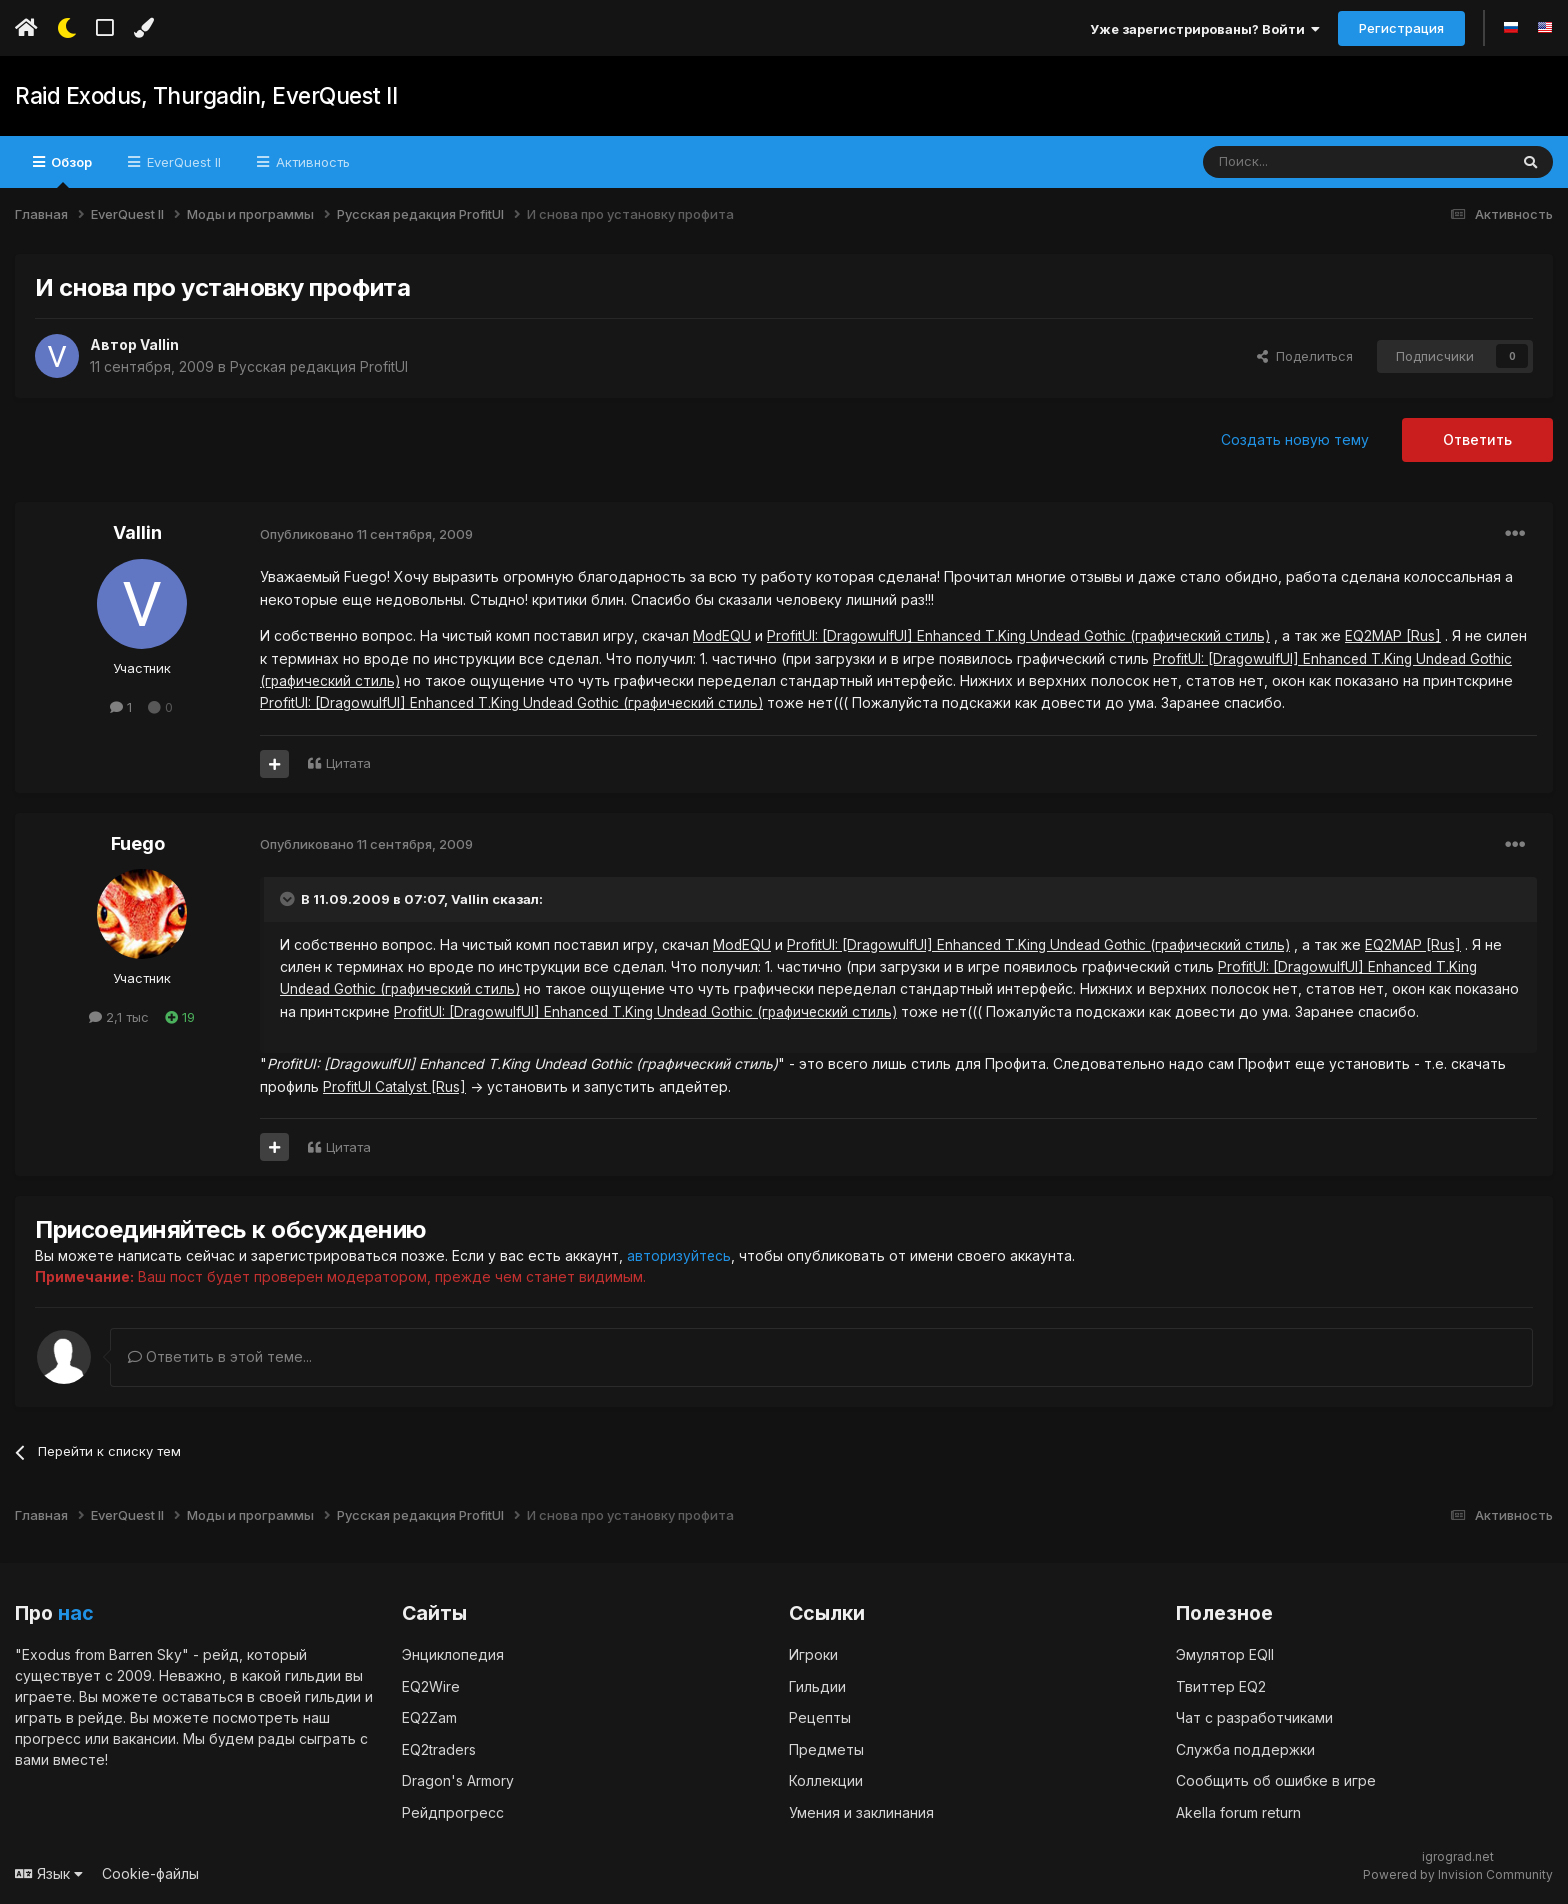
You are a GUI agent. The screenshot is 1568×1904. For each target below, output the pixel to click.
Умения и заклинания (861, 1811)
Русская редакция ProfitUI (320, 366)
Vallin (159, 344)
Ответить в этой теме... (220, 1356)
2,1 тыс (119, 1017)
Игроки (813, 1654)
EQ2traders (439, 1748)
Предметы (826, 1748)
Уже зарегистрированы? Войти (1205, 29)
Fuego (138, 843)
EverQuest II (182, 162)
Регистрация (1401, 28)
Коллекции (826, 1780)
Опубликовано (366, 534)
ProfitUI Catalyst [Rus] (394, 1086)
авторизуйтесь (680, 1255)
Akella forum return (1238, 1811)
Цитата (348, 763)
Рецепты (820, 1717)
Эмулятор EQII (1225, 1654)
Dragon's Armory (458, 1780)
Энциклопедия (453, 1654)
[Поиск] (1309, 162)
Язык (49, 1873)
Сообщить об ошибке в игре (1276, 1780)
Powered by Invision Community (1458, 1874)
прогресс (48, 1738)
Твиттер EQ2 (1221, 1685)
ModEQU (722, 635)
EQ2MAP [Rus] (1404, 635)
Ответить (1477, 439)
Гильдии (817, 1685)
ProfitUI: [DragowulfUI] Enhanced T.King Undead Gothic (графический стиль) (1024, 635)
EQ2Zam (429, 1717)
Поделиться (1305, 356)
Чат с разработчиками (1254, 1717)
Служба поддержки (1245, 1748)
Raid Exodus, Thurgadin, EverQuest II (204, 96)
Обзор (70, 171)
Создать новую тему (1295, 439)
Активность (311, 162)
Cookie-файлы (150, 1873)
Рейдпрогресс (453, 1811)
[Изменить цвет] (143, 28)
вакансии (144, 1738)
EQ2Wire (431, 1685)
